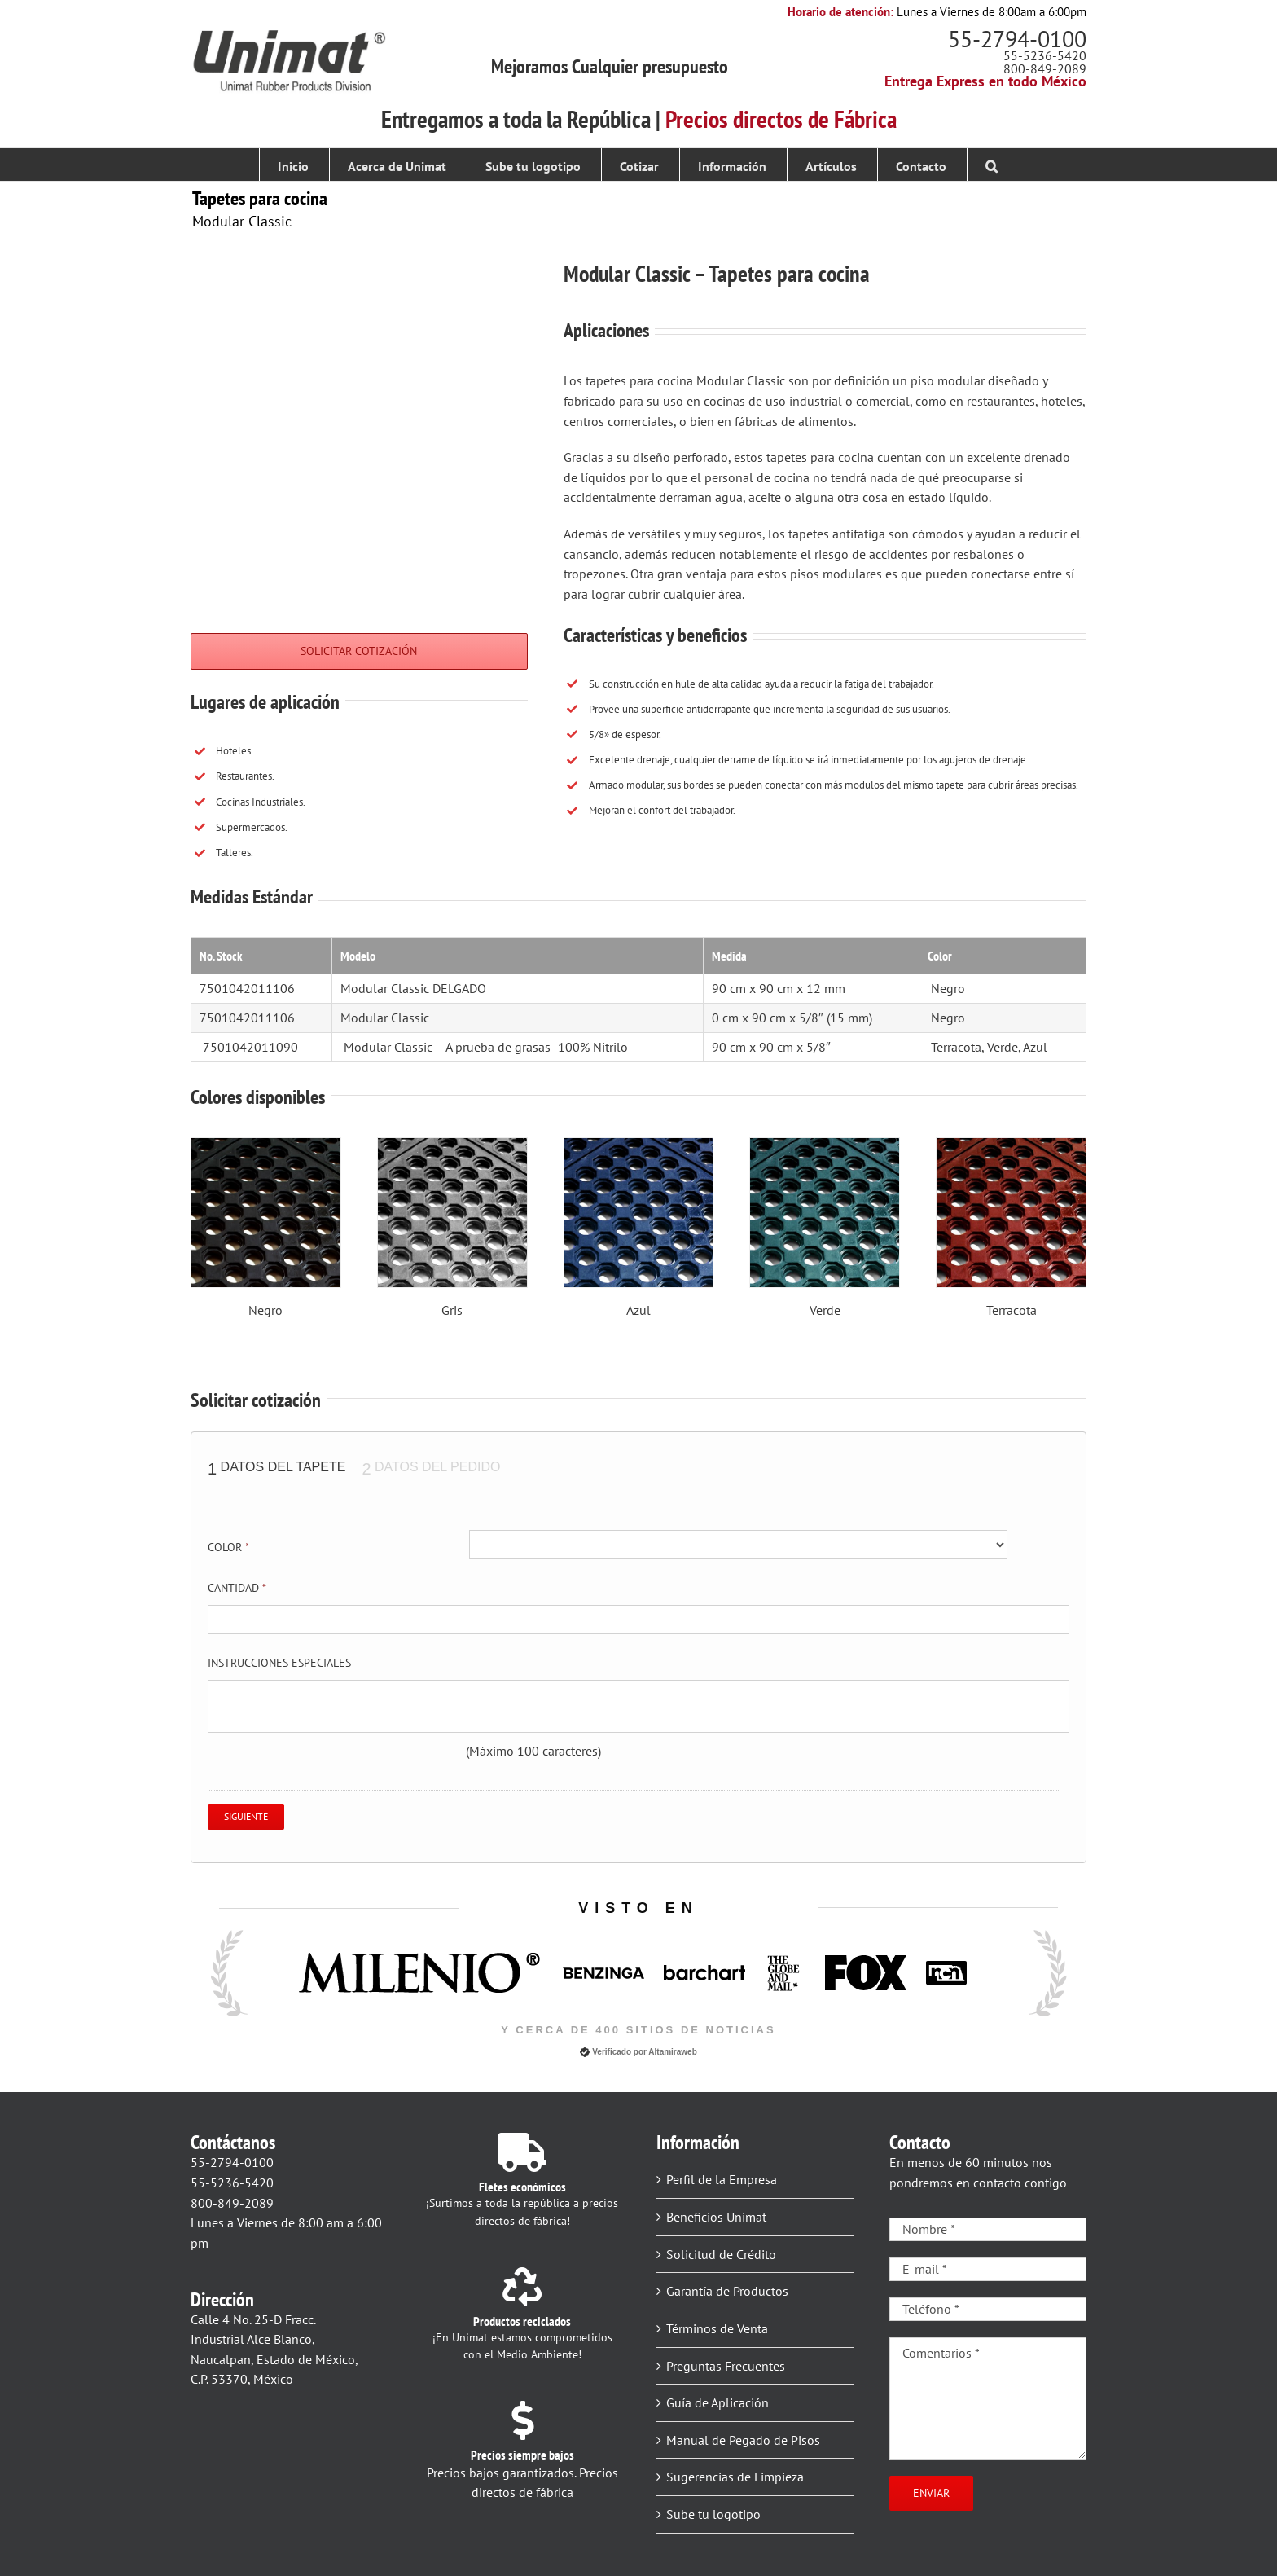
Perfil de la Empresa (721, 2179)
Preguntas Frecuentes (725, 2366)
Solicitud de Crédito (721, 2254)
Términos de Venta (717, 2328)
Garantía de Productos (727, 2291)
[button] (991, 164)
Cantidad (237, 1587)
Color (228, 1547)
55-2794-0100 (1017, 39)
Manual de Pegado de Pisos (743, 2440)
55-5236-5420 (1044, 55)
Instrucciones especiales (279, 1662)
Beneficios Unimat (716, 2217)
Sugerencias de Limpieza (735, 2476)
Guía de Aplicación (717, 2402)
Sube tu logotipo (713, 2514)
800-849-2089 (1044, 68)
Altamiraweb (672, 2051)
